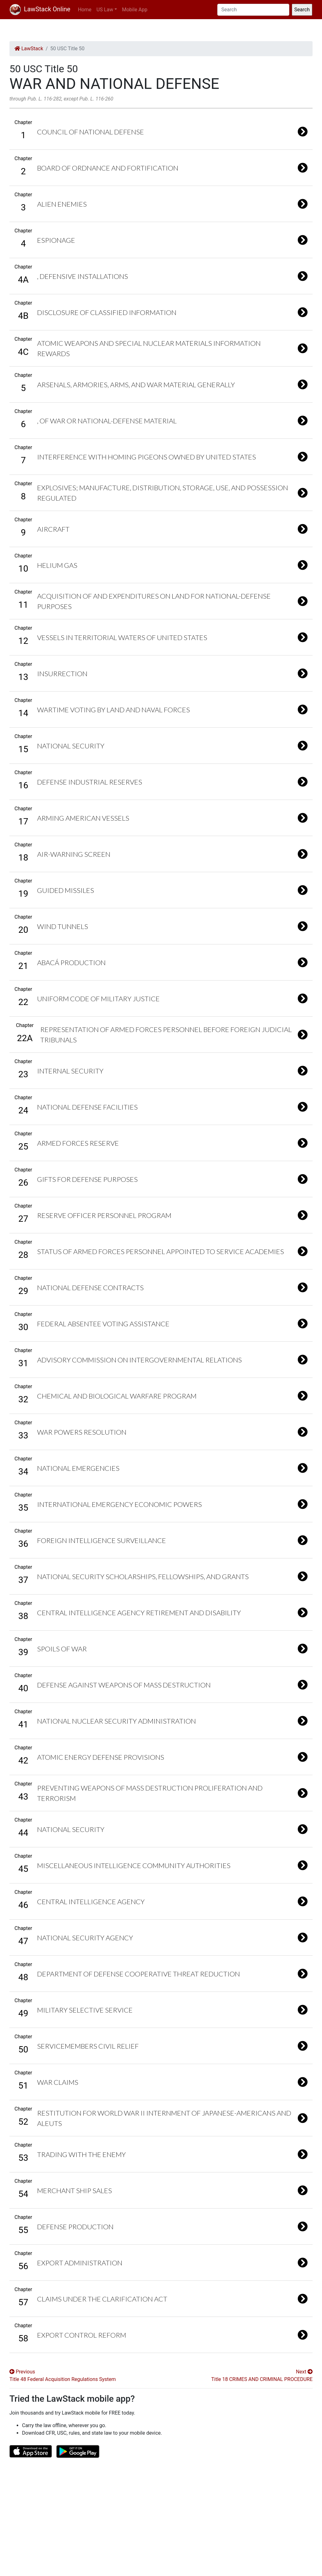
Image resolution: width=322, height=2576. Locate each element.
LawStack (28, 49)
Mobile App (134, 10)
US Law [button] (105, 10)
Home (85, 10)
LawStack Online (40, 9)
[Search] (253, 10)
